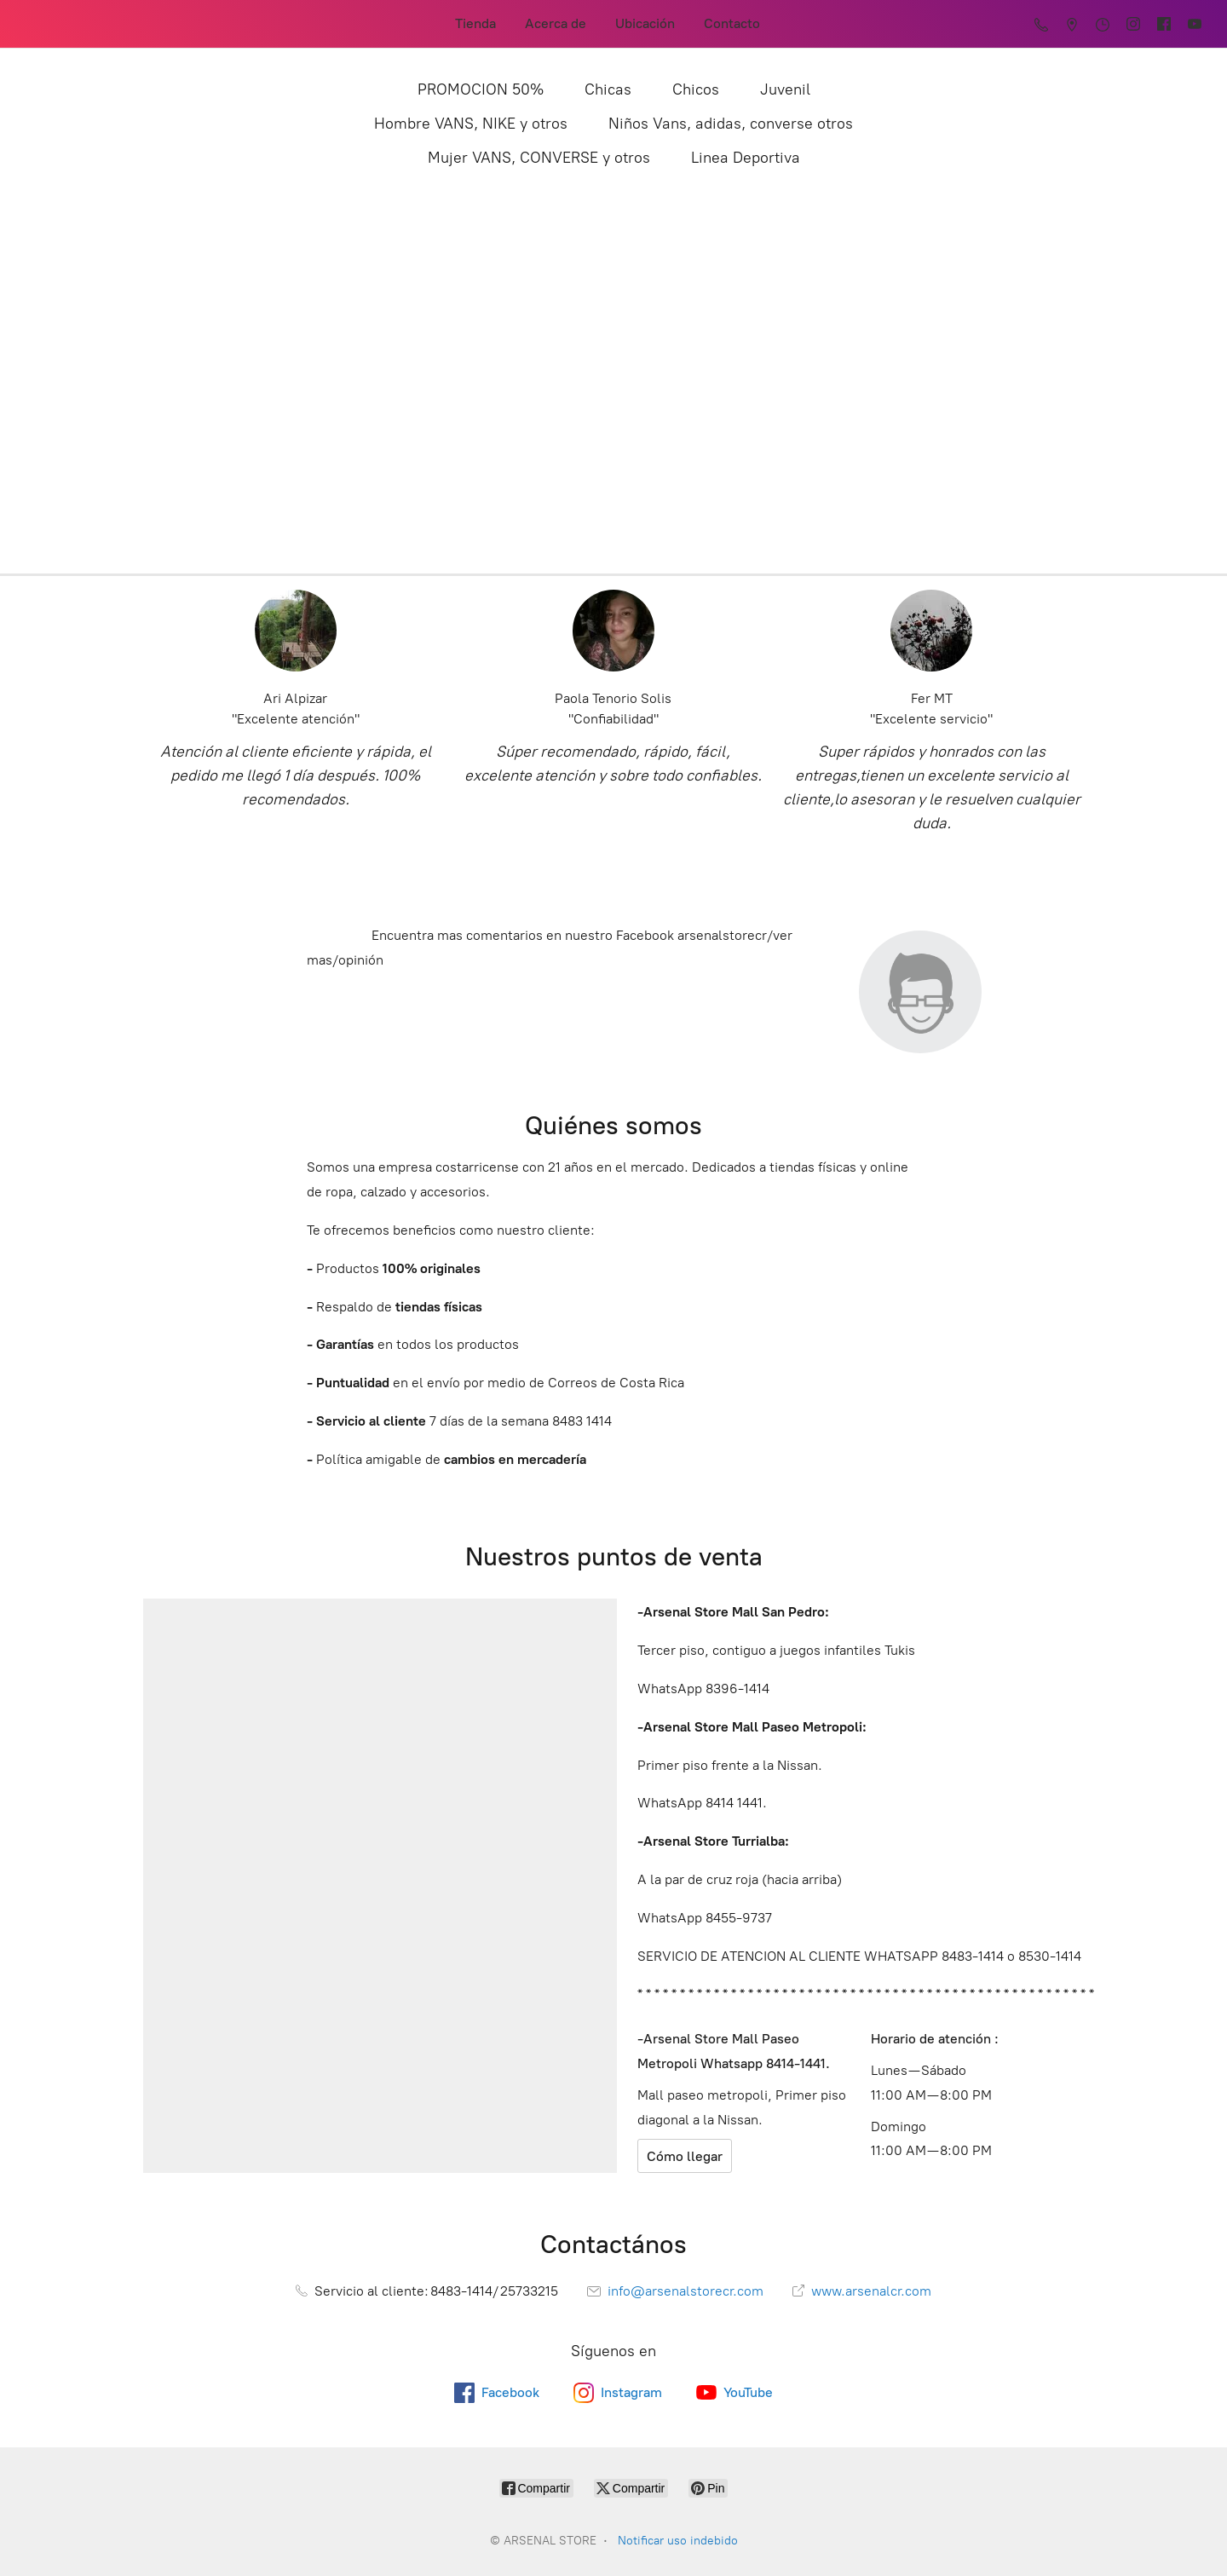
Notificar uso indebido (678, 2540)
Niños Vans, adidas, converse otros (730, 123)
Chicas (608, 89)
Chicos (695, 89)
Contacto (732, 23)
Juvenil (785, 89)
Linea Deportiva (745, 157)
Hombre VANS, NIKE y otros (470, 123)
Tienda (475, 23)
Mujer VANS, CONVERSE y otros (539, 157)
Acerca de (555, 23)
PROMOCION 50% (481, 89)
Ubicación (645, 23)
